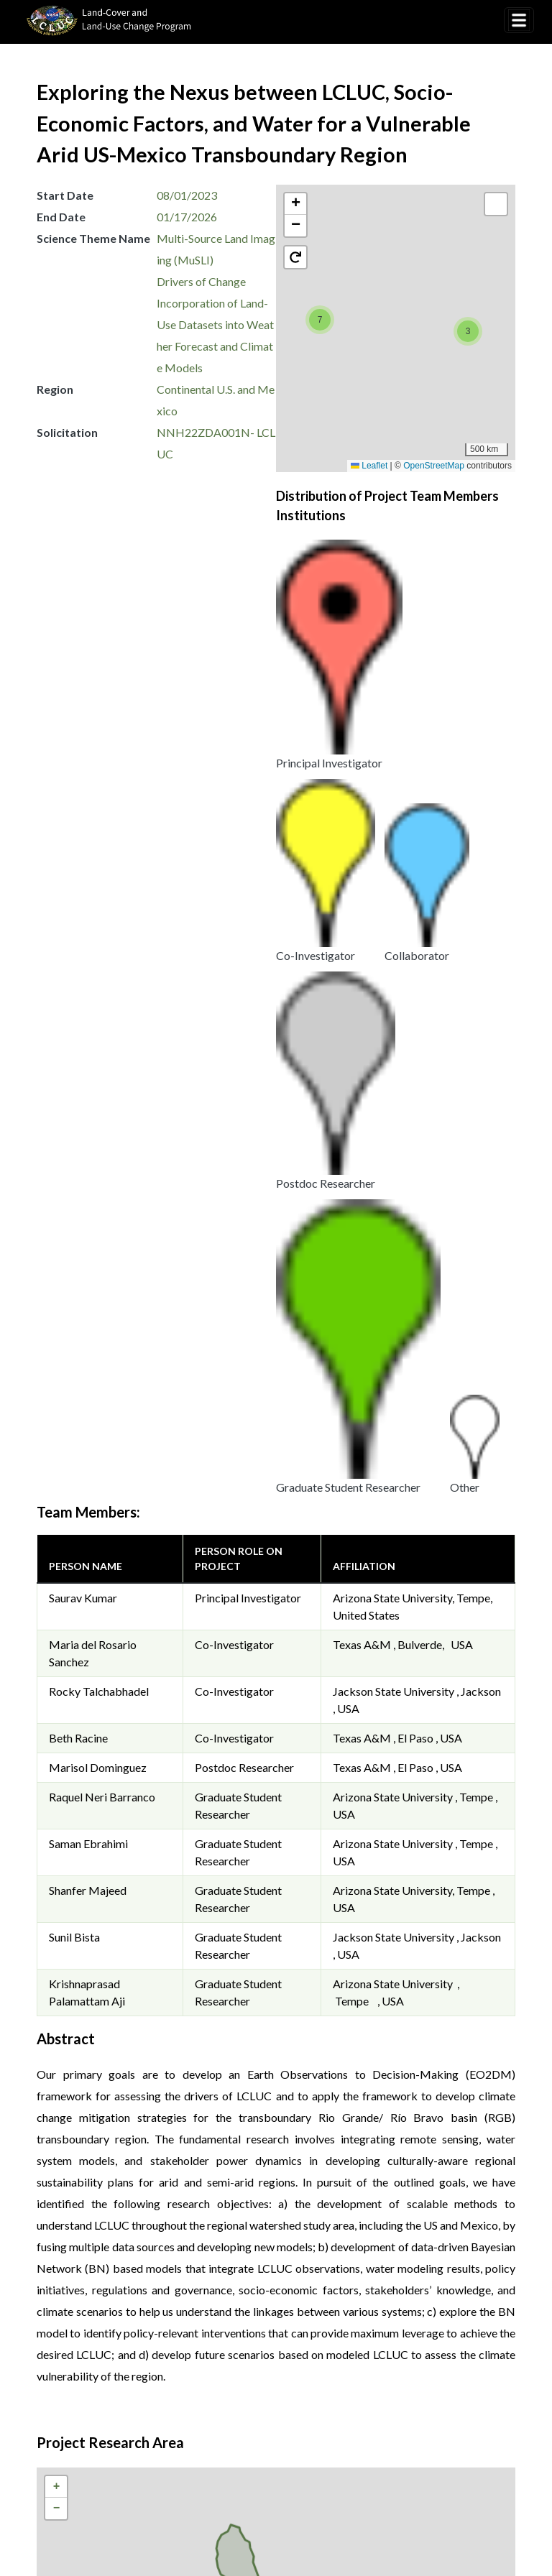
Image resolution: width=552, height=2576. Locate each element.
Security (266, 2374)
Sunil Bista (74, 1100)
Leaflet (369, 466)
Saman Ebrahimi (88, 1006)
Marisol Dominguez (98, 930)
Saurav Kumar (83, 760)
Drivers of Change (201, 281)
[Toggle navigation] (519, 20)
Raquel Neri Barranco (102, 959)
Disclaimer (338, 2374)
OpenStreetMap (433, 466)
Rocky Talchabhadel (99, 854)
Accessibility (422, 2374)
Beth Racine (78, 901)
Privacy (264, 2356)
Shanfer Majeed (87, 1053)
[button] (319, 319)
